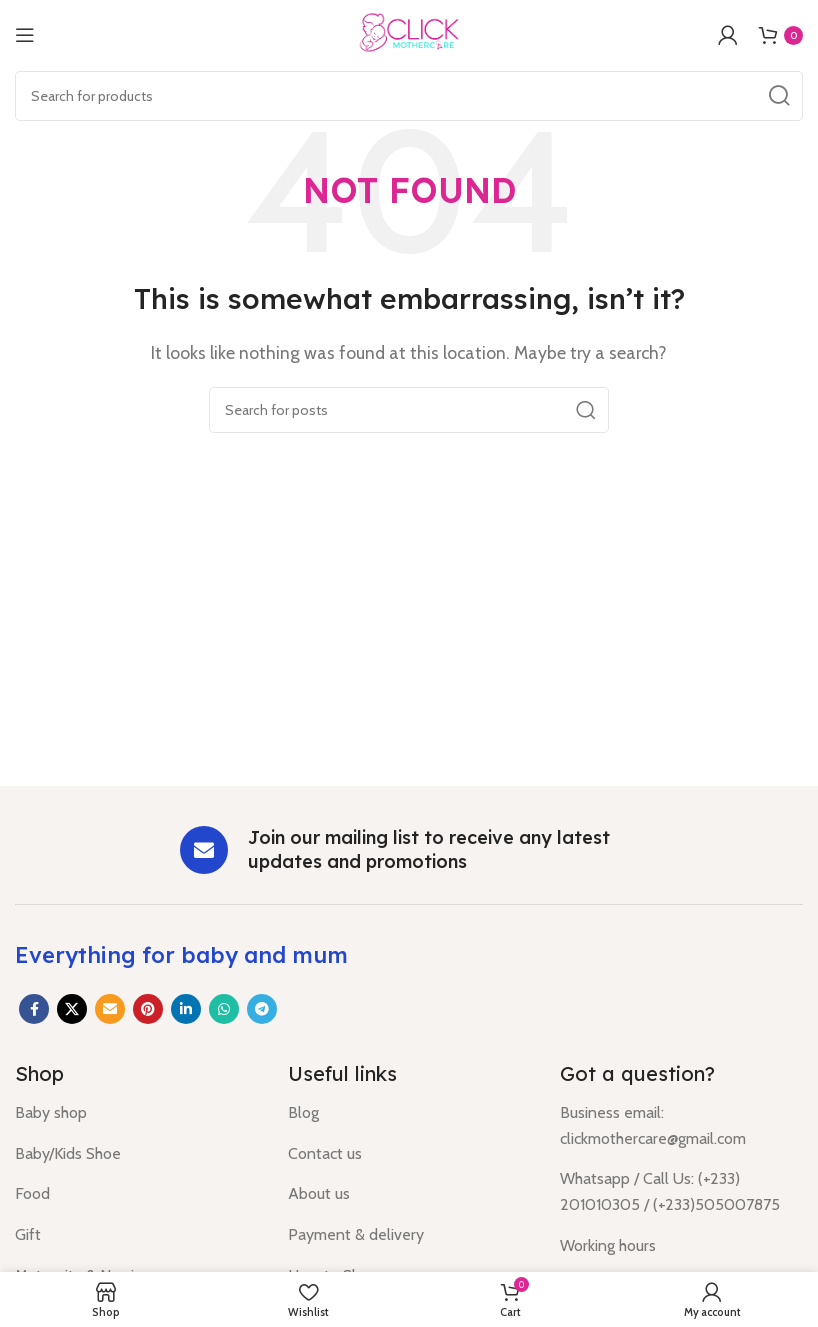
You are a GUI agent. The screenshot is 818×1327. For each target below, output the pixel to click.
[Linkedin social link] (186, 1009)
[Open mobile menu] (25, 35)
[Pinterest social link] (148, 1009)
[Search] (409, 96)
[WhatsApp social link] (224, 1009)
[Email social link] (110, 1009)
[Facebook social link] (34, 1009)
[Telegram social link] (262, 1009)
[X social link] (72, 1009)
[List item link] (136, 1113)
